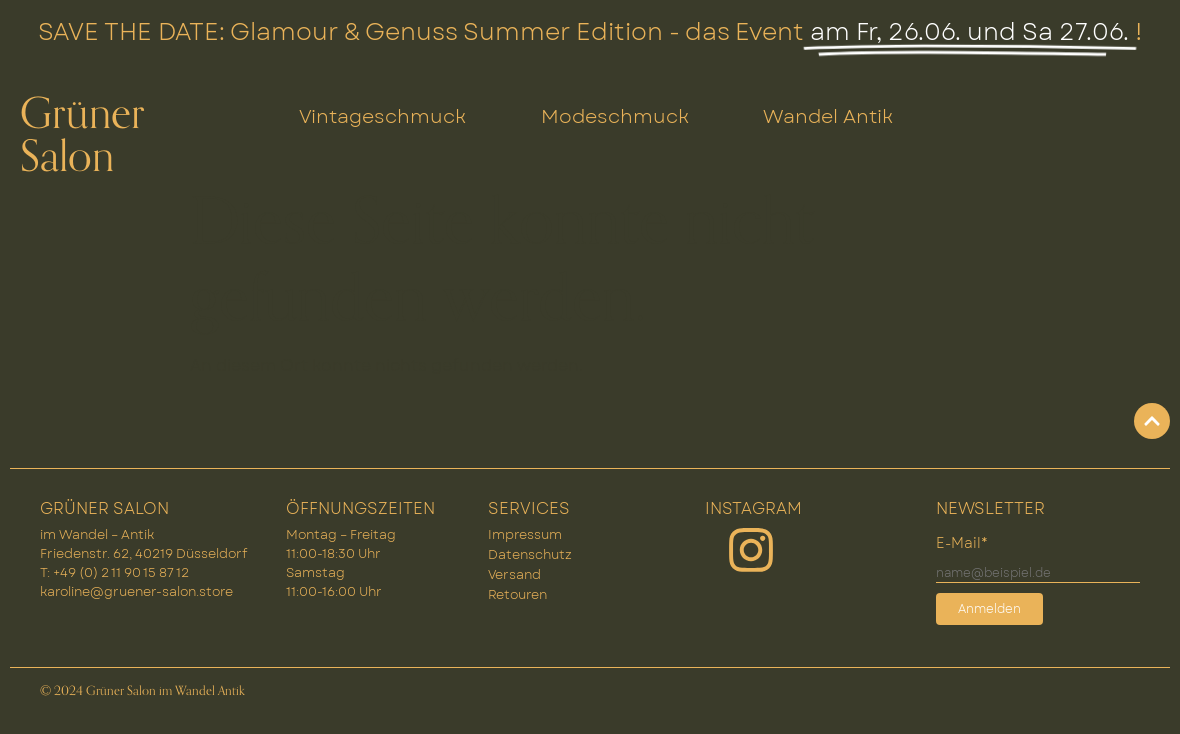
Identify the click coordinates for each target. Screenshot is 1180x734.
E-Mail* (962, 543)
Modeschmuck (615, 116)
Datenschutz (530, 554)
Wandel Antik (828, 116)
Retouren (517, 594)
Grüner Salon (82, 135)
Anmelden (989, 609)
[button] (1136, 690)
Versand (514, 574)
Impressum (525, 534)
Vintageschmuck (382, 116)
